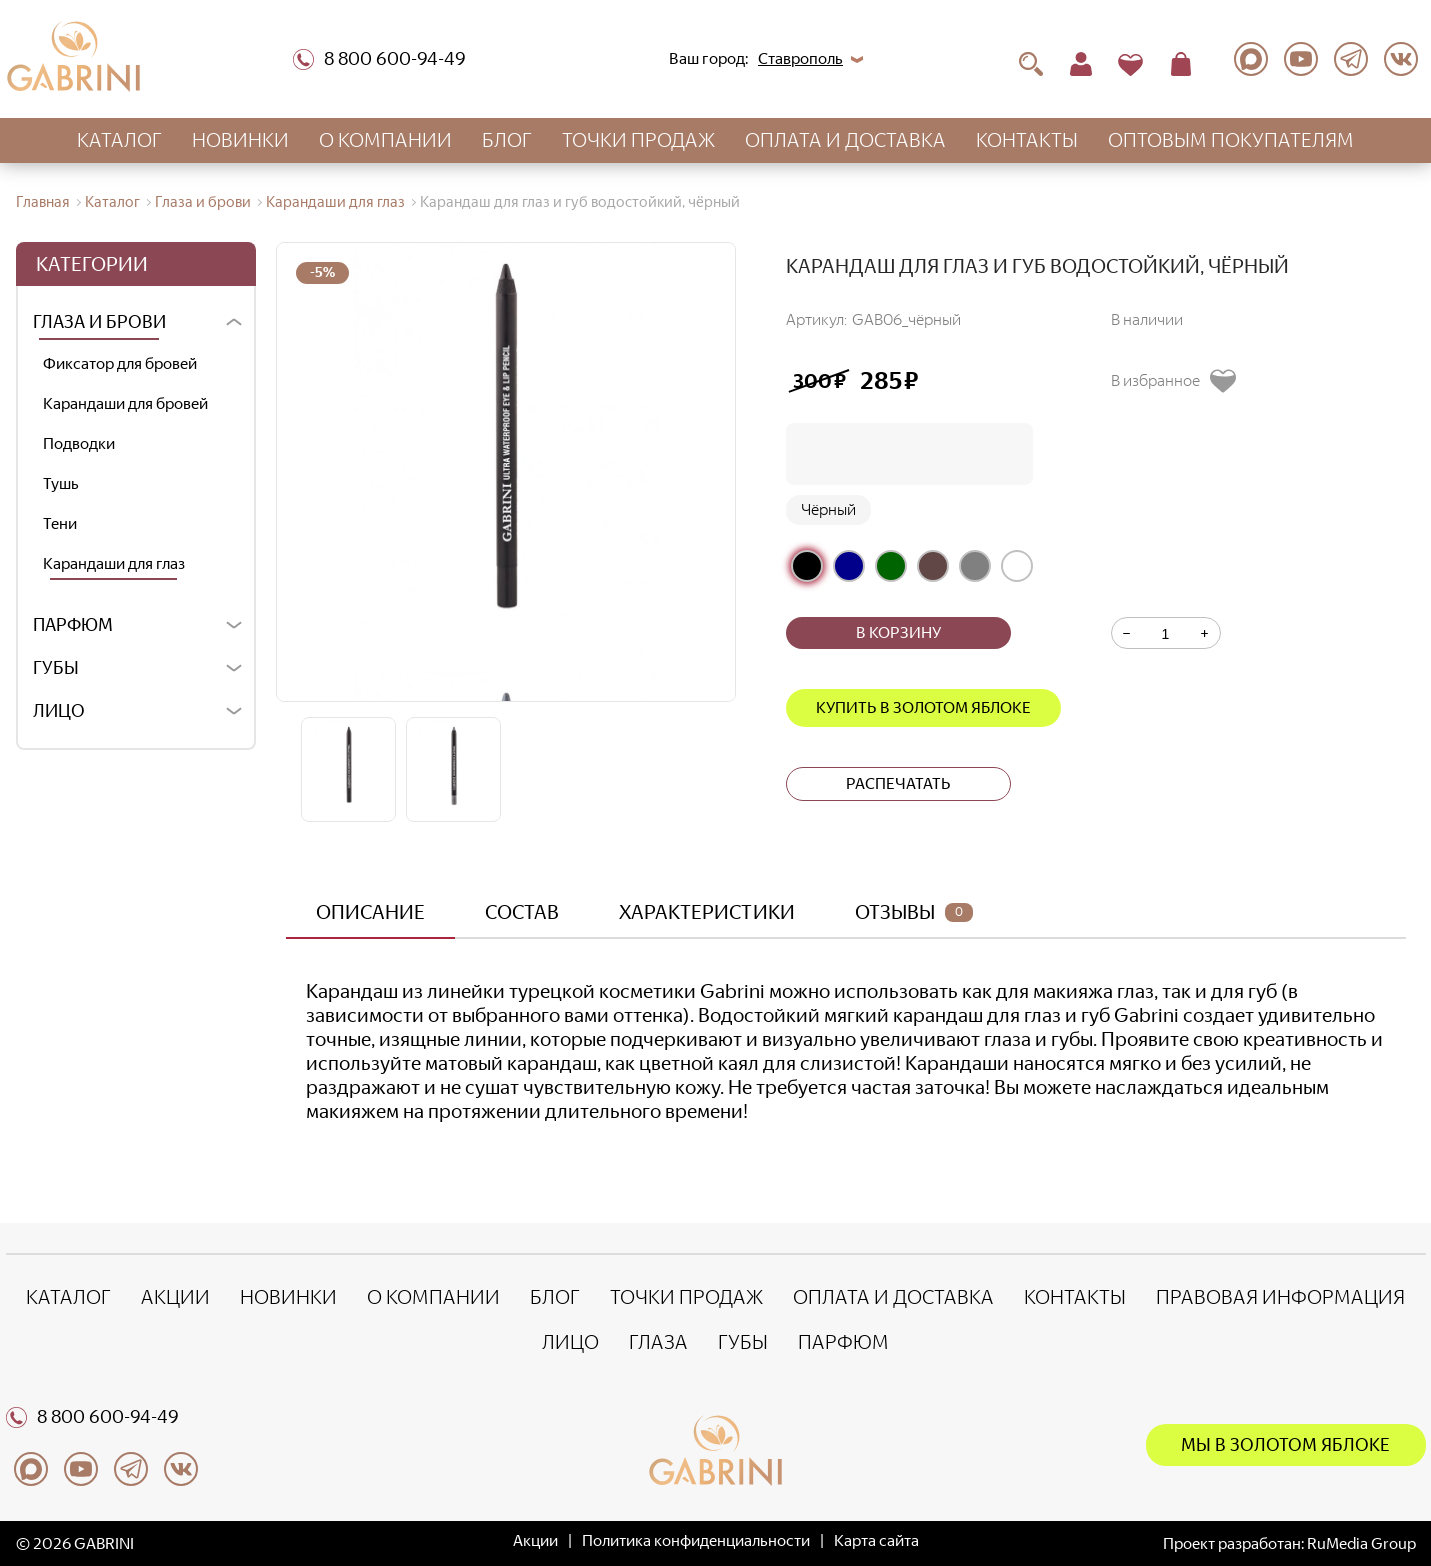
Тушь (61, 483)
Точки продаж (638, 140)
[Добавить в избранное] (1181, 381)
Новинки (240, 140)
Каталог (119, 140)
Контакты (1027, 140)
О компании (385, 140)
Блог (507, 140)
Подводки (79, 443)
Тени (60, 523)
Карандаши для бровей (125, 403)
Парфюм (73, 625)
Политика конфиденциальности (696, 1540)
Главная (43, 202)
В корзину (898, 632)
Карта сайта (876, 1540)
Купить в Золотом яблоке (923, 707)
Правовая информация (1280, 1297)
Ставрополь (800, 58)
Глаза (658, 1342)
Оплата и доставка (845, 140)
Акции (175, 1297)
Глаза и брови (203, 202)
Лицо (59, 711)
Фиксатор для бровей (120, 363)
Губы (56, 668)
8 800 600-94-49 (379, 59)
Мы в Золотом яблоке (1285, 1445)
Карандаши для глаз (335, 202)
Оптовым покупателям (1231, 140)
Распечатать (898, 783)
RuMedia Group (1361, 1543)
